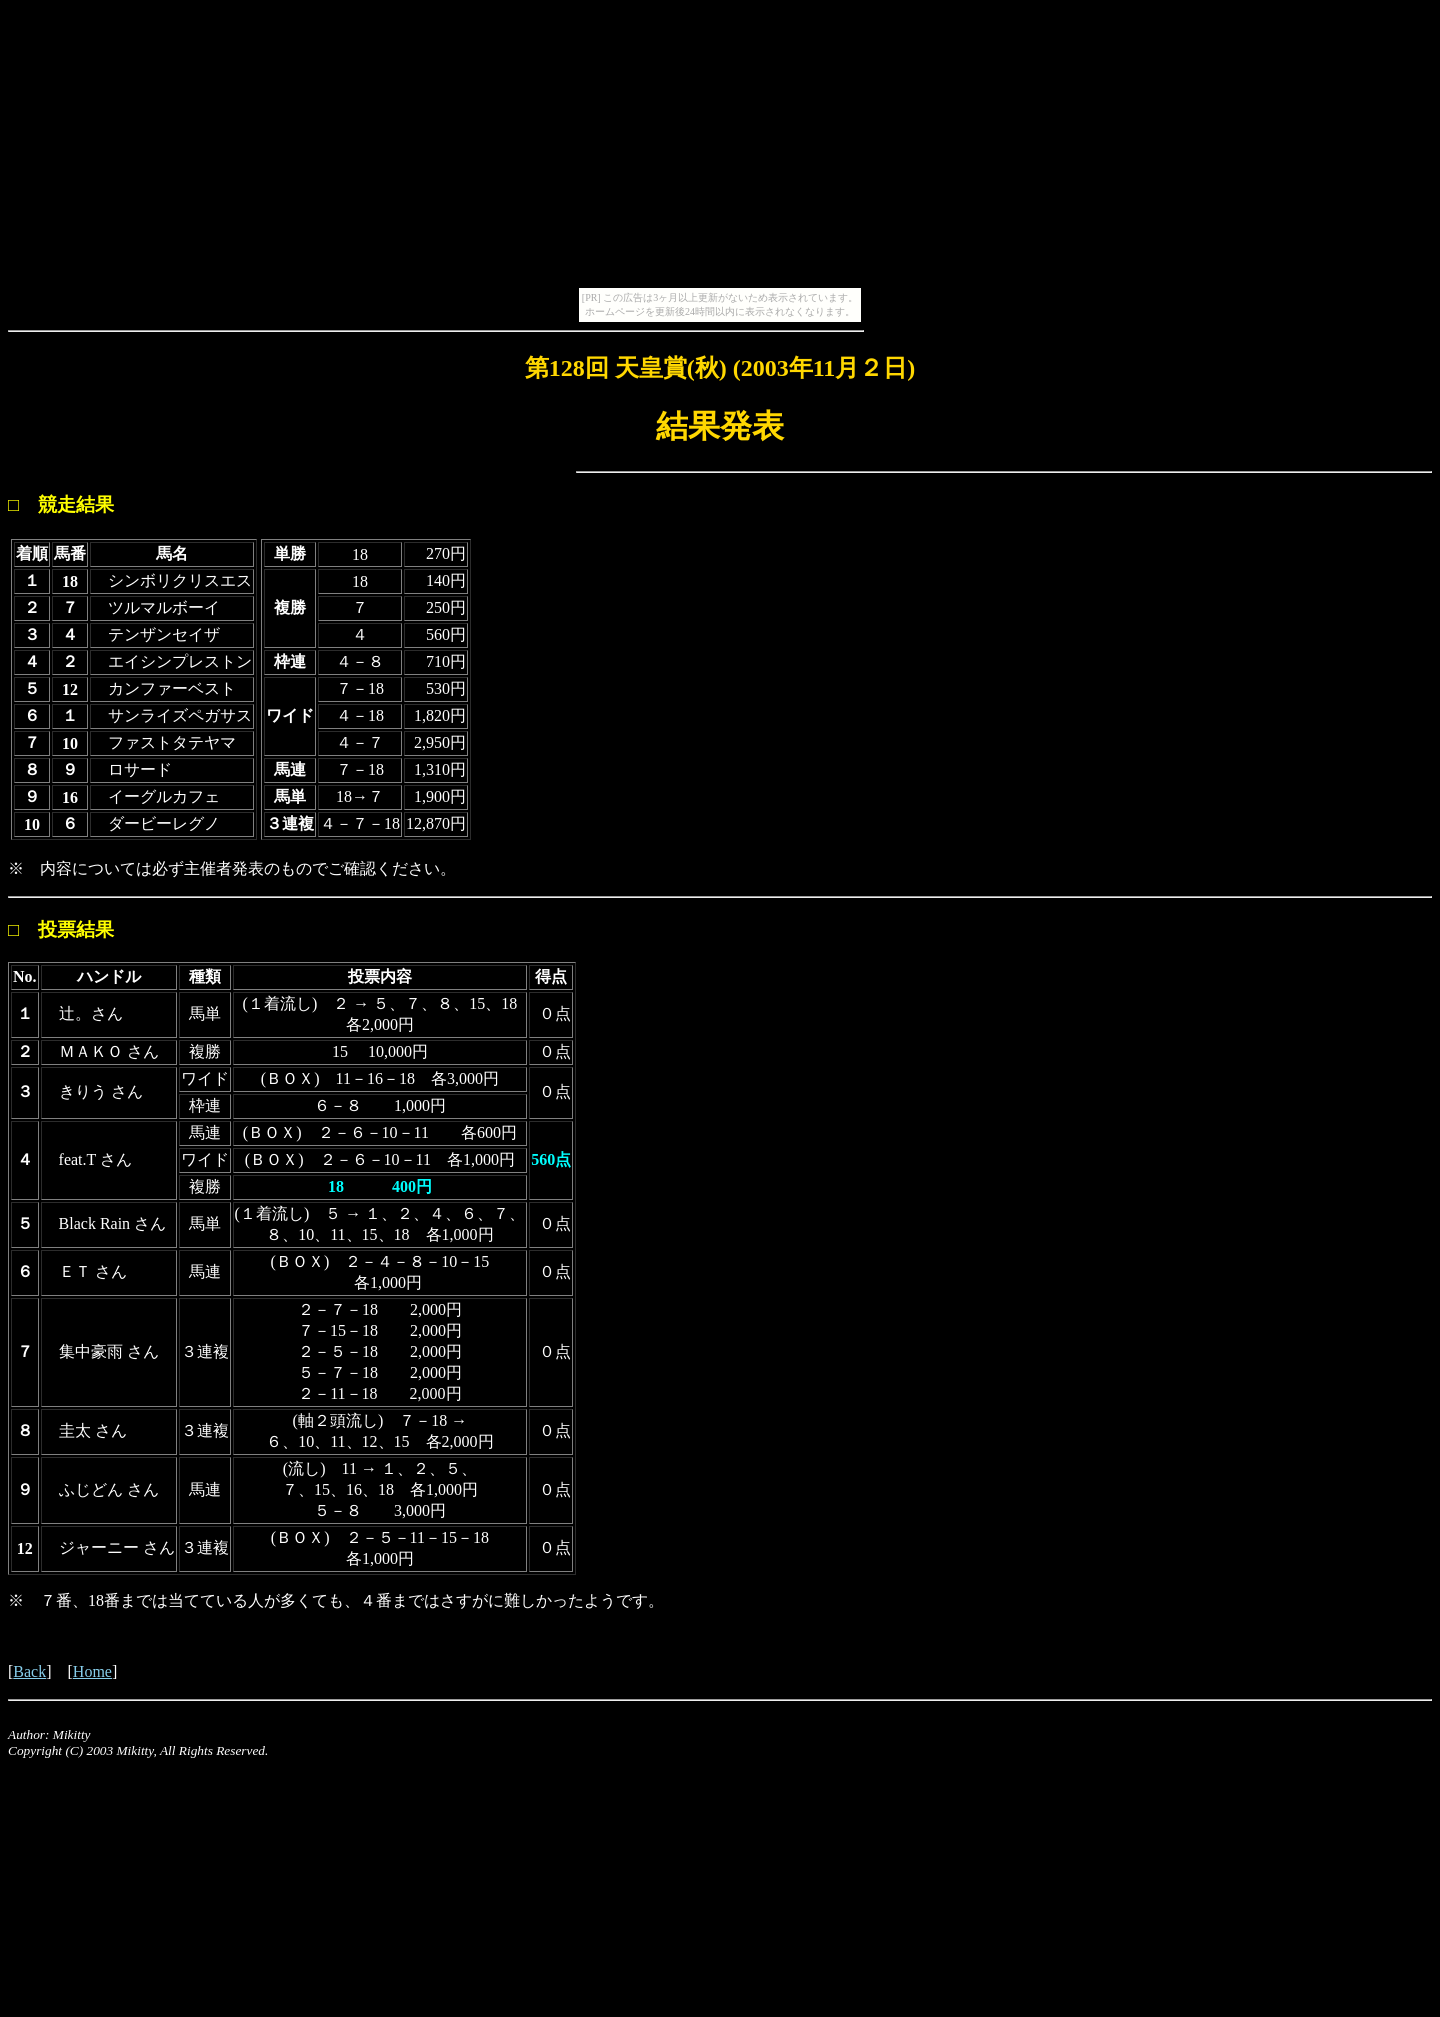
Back (29, 1671)
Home (92, 1671)
